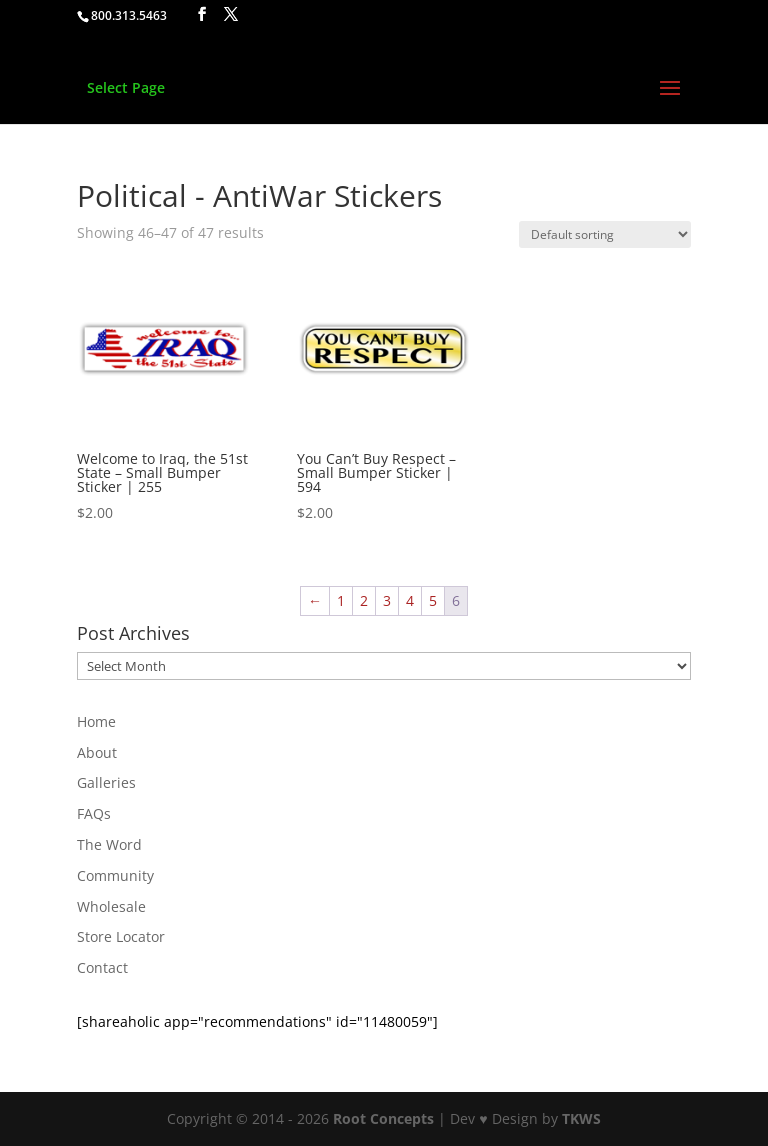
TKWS (581, 1118)
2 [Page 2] (364, 600)
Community (115, 875)
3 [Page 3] (387, 600)
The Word (109, 844)
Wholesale (111, 906)
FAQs (94, 813)
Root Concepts (383, 1118)
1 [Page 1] (341, 600)
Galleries (106, 782)
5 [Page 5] (433, 600)
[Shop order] (605, 234)
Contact (102, 967)
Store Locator (121, 936)
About (97, 752)
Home (96, 721)
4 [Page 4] (410, 600)
